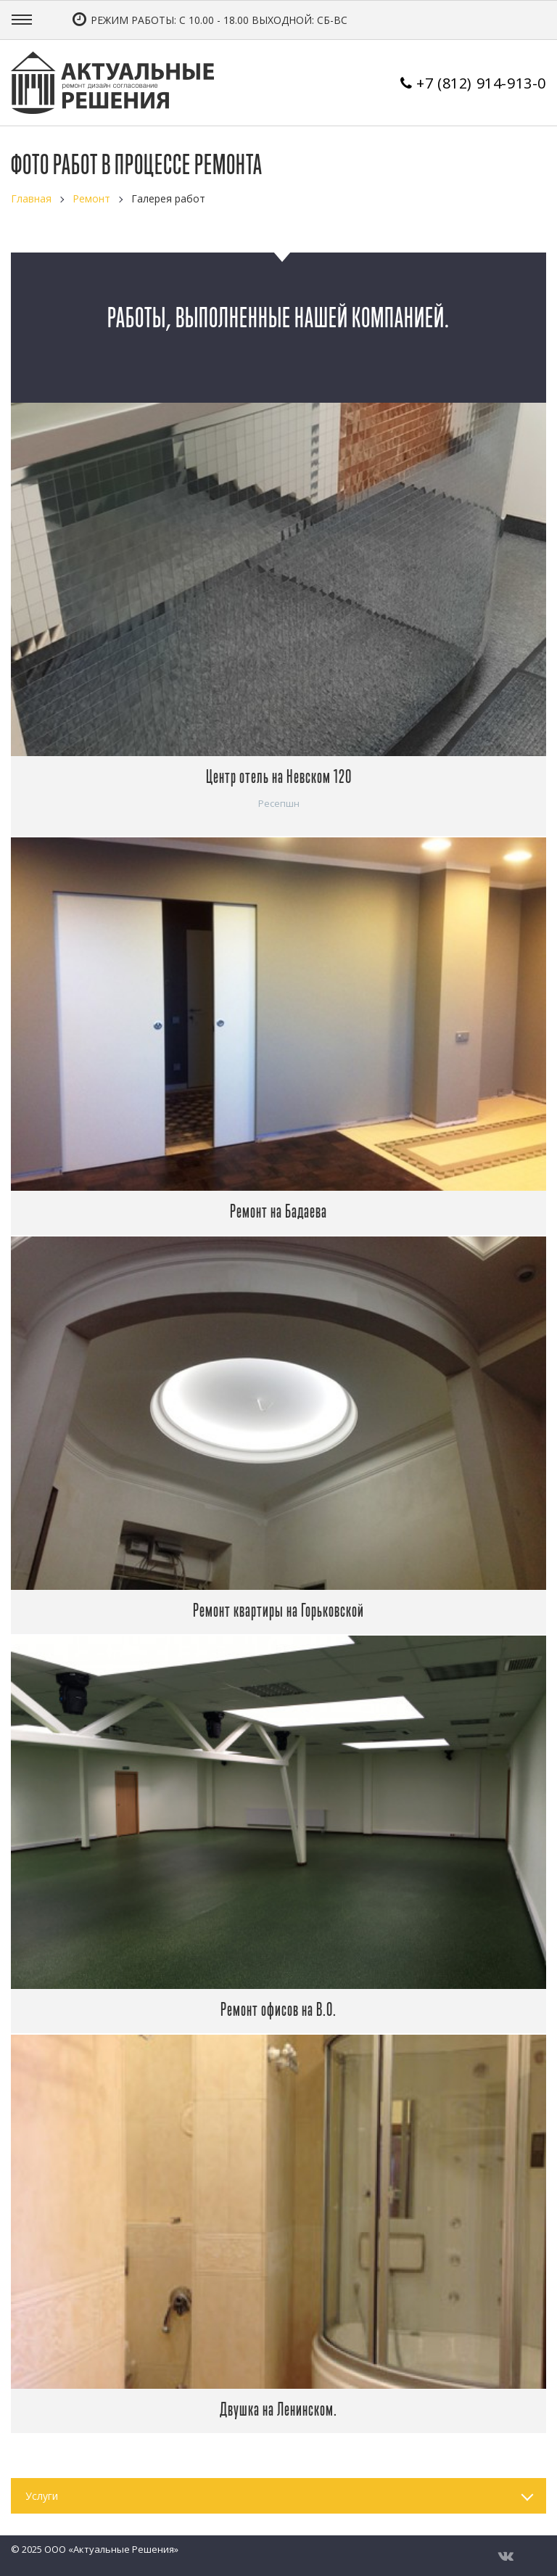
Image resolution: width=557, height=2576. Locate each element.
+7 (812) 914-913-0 (481, 83)
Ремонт (91, 198)
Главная (31, 198)
